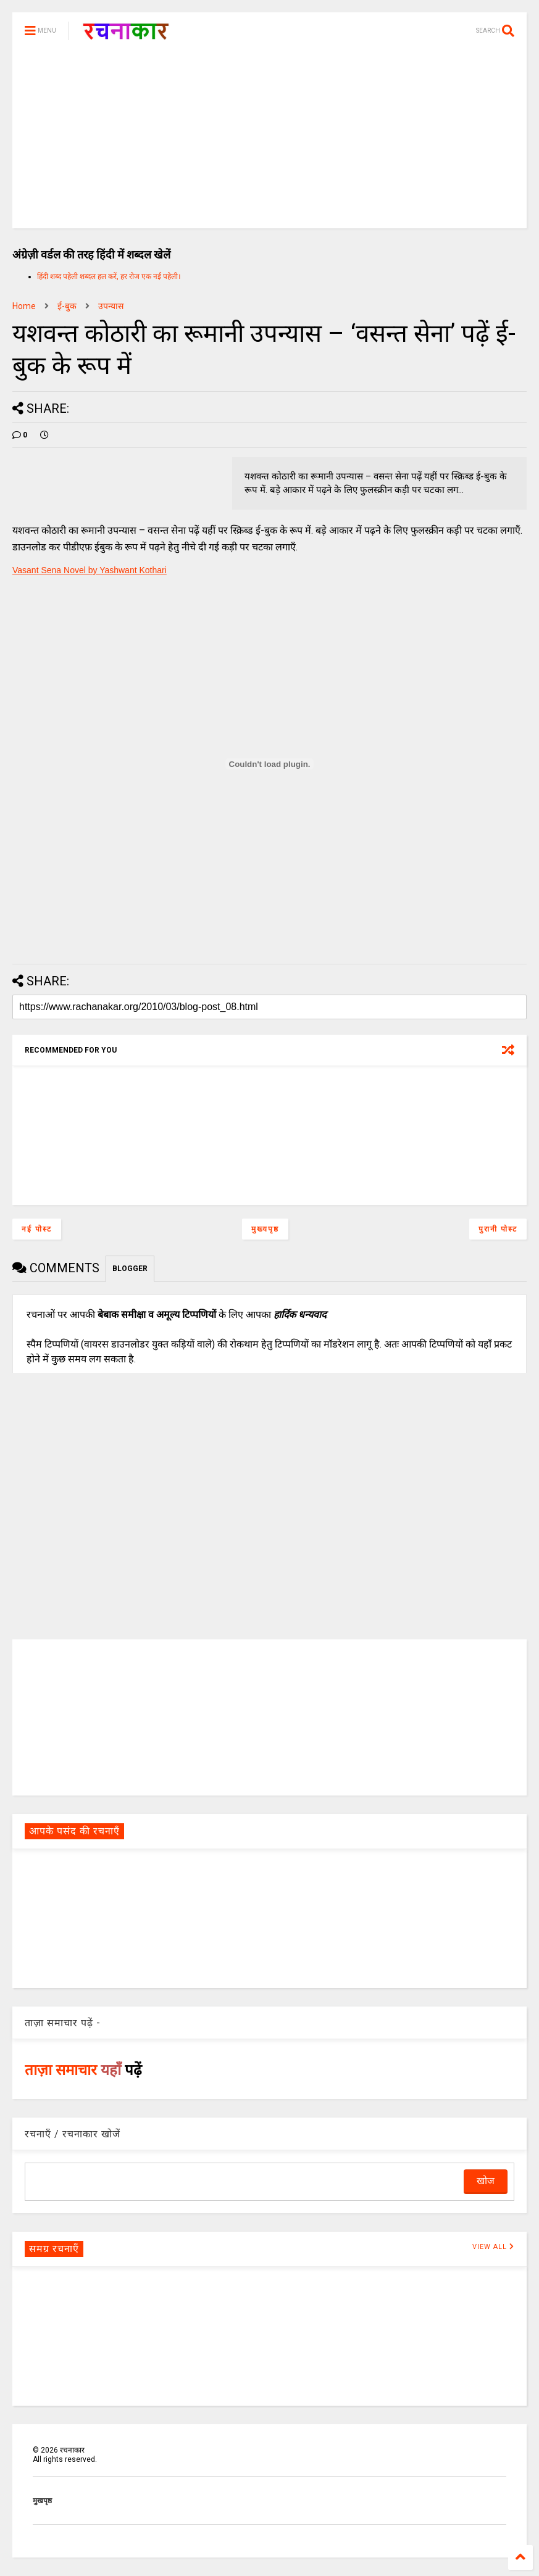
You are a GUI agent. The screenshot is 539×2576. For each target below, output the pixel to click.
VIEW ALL (493, 2247)
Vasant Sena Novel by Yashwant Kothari (89, 570)
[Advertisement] (269, 142)
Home (24, 306)
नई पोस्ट (37, 1229)
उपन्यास (110, 306)
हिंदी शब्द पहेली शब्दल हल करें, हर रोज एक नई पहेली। (109, 276)
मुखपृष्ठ (42, 2500)
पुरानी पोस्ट (497, 1229)
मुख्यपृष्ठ (265, 1229)
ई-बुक (67, 306)
